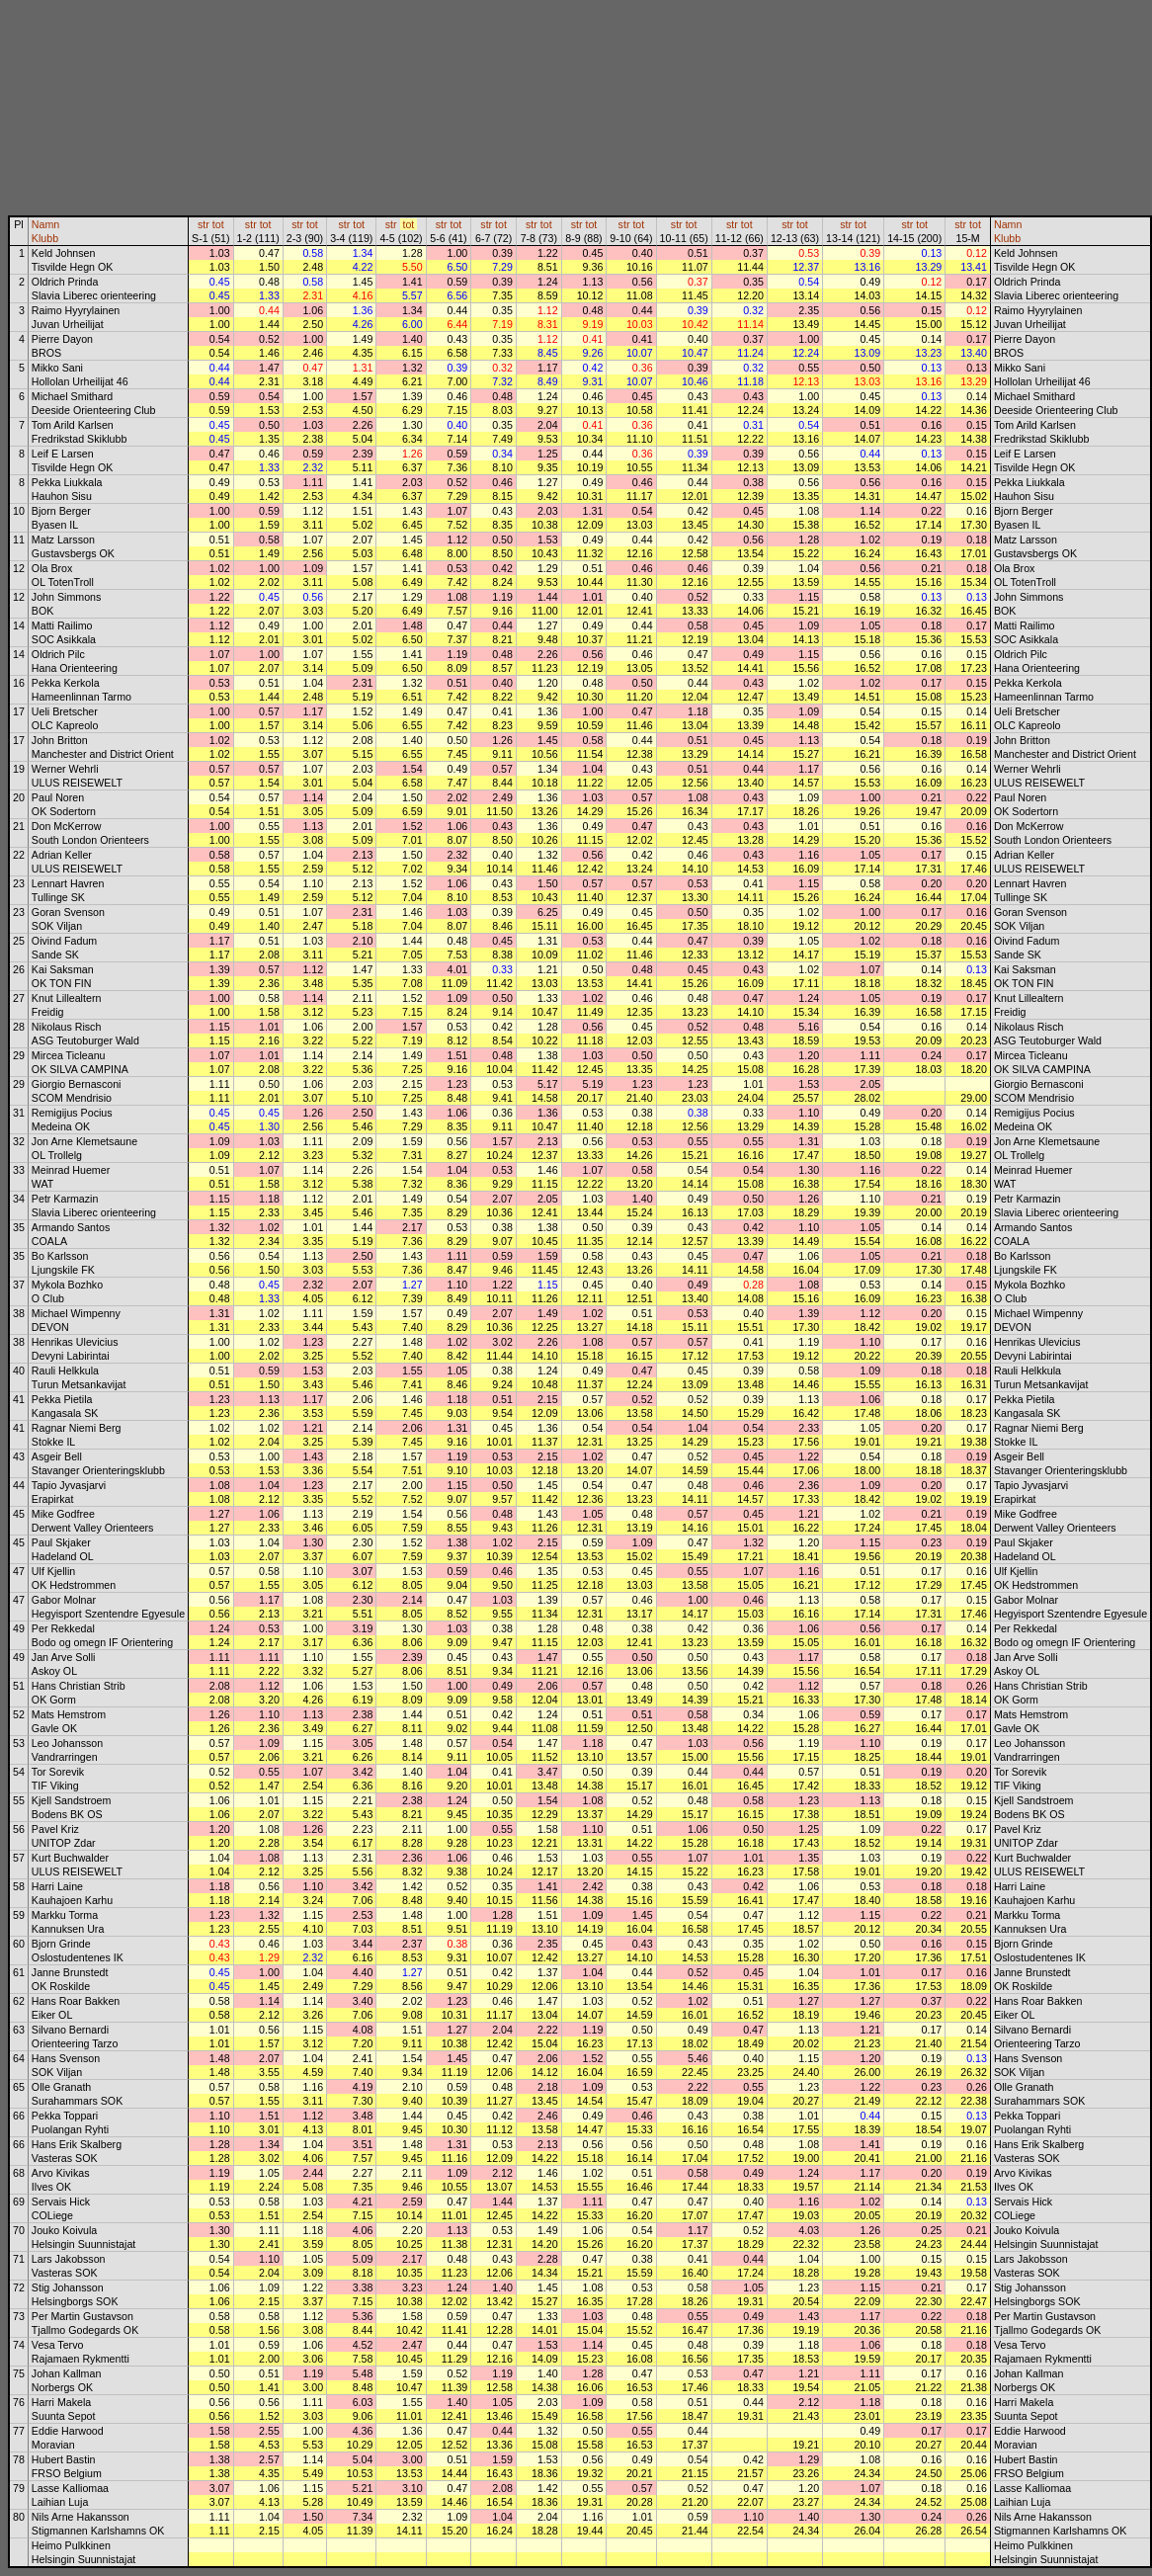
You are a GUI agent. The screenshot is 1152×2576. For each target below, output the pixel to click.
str (203, 224)
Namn (45, 224)
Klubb (45, 238)
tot (218, 224)
